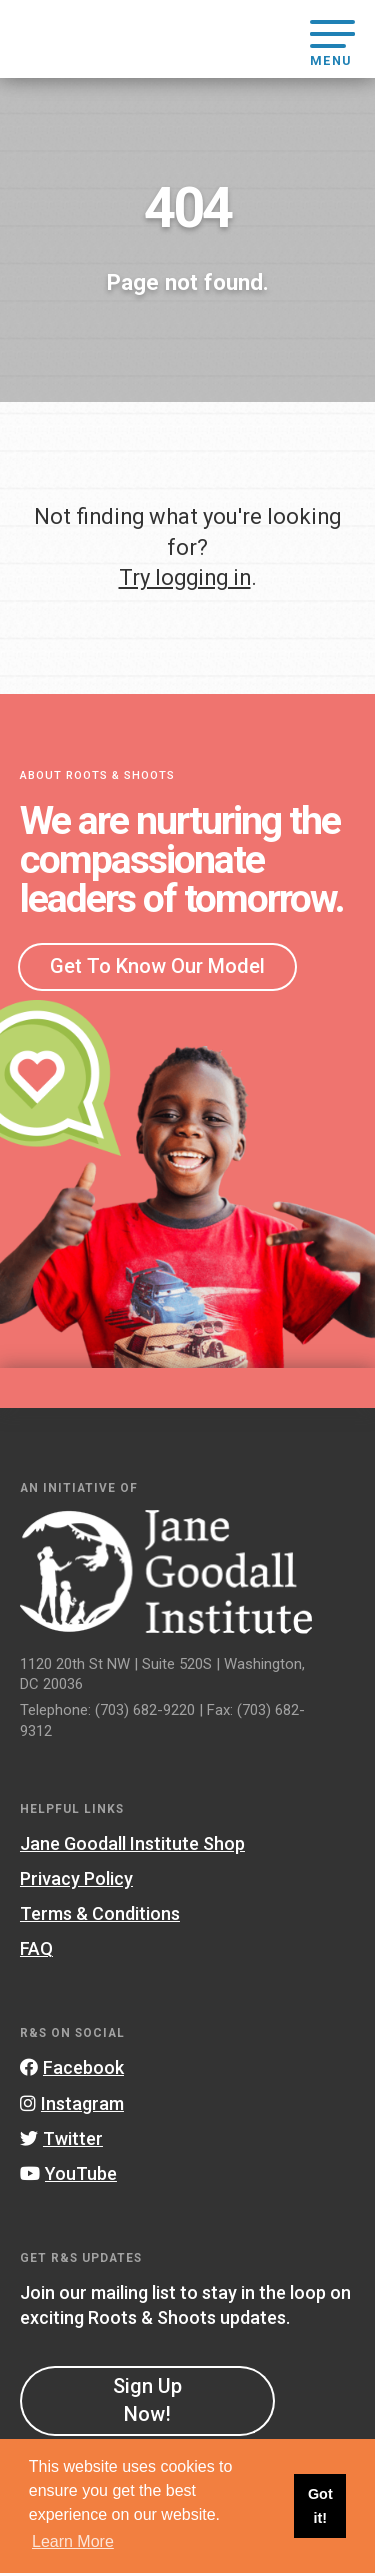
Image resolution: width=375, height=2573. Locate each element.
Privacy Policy (76, 1878)
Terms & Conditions (100, 1913)
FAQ (36, 1948)
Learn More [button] (73, 2541)
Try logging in (185, 577)
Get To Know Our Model (157, 966)
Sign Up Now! (147, 2400)
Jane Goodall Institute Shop (132, 1843)
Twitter (61, 2138)
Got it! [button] (320, 2506)
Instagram (72, 2103)
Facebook (72, 2067)
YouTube (68, 2173)
